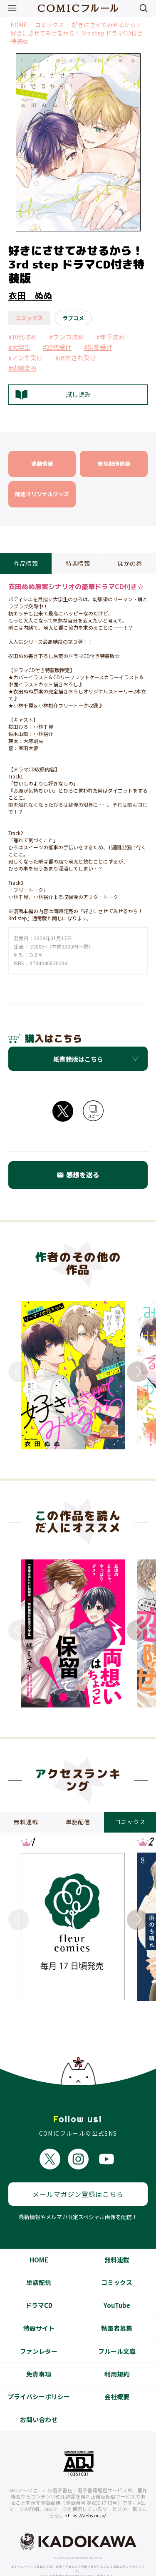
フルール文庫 (117, 2334)
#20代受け (57, 347)
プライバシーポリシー (38, 2379)
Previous (18, 1371)
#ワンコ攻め (67, 336)
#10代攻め (22, 336)
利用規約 (116, 2357)
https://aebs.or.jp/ (85, 2499)
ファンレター (38, 2334)
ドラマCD (38, 2288)
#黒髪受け (98, 347)
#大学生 (19, 347)
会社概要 (116, 2379)
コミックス (49, 25)
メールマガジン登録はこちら (77, 2177)
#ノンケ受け (25, 357)
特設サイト (38, 2311)
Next (137, 1371)
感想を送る (78, 1175)
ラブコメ (73, 318)
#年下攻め (111, 336)
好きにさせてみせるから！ (107, 25)
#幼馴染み (22, 368)
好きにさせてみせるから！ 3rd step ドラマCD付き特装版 (76, 37)
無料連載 (116, 2243)
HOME (18, 25)
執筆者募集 (116, 2311)
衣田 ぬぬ (30, 295)
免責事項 (38, 2357)
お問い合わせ (38, 2402)
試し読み (53, 395)
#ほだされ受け (75, 357)
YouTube (117, 2288)
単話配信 (38, 2265)
